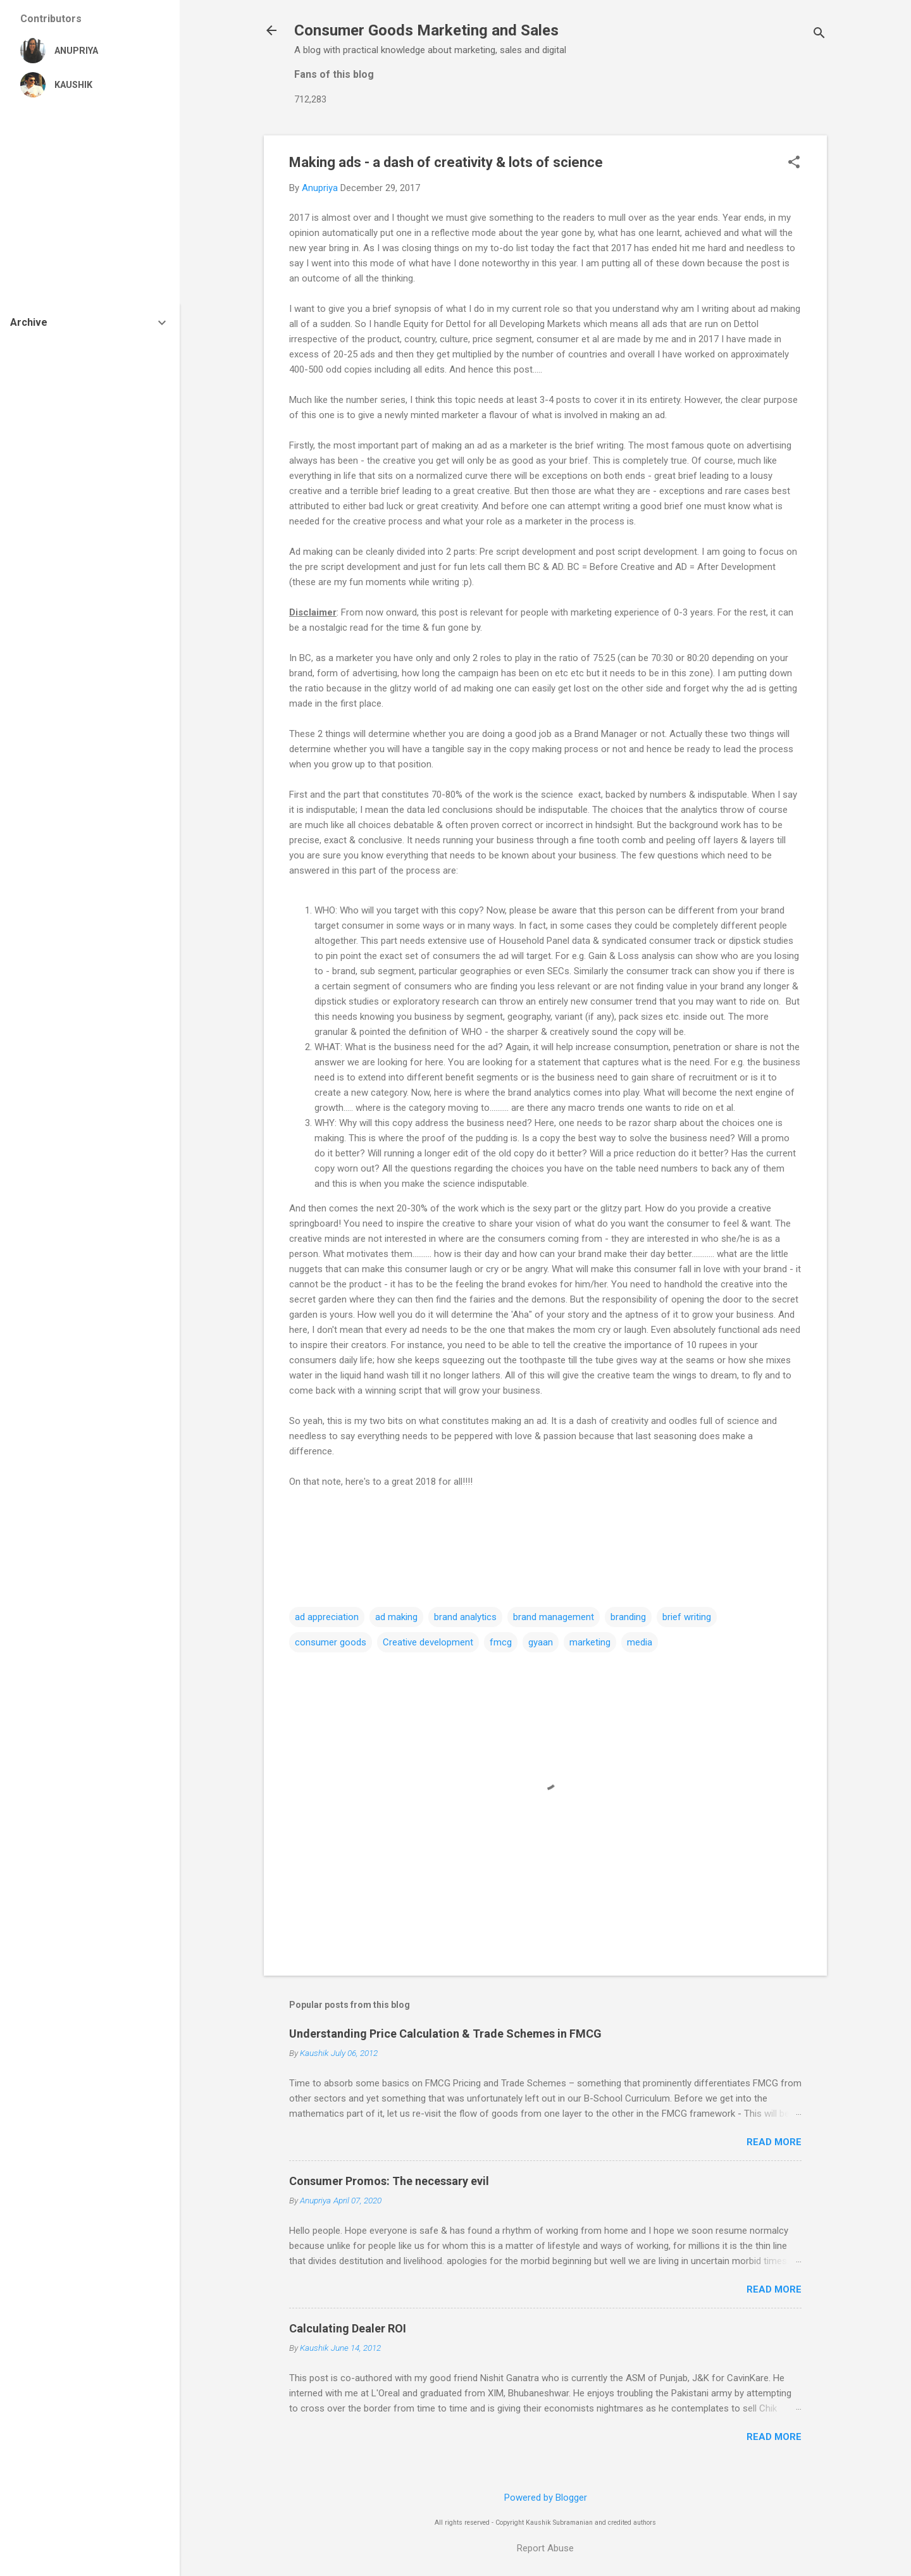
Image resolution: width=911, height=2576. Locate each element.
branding (628, 1617)
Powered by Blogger (545, 2497)
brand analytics (465, 1617)
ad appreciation (327, 1617)
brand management (553, 1617)
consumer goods (330, 1642)
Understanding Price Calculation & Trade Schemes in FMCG (445, 2033)
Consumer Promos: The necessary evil (389, 2181)
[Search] (819, 34)
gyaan (540, 1642)
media (639, 1642)
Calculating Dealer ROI (347, 2328)
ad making (396, 1617)
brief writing (686, 1617)
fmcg (501, 1642)
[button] (794, 163)
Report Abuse (545, 2548)
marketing (589, 1642)
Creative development (428, 1642)
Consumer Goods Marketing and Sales (426, 30)
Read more (774, 2142)
